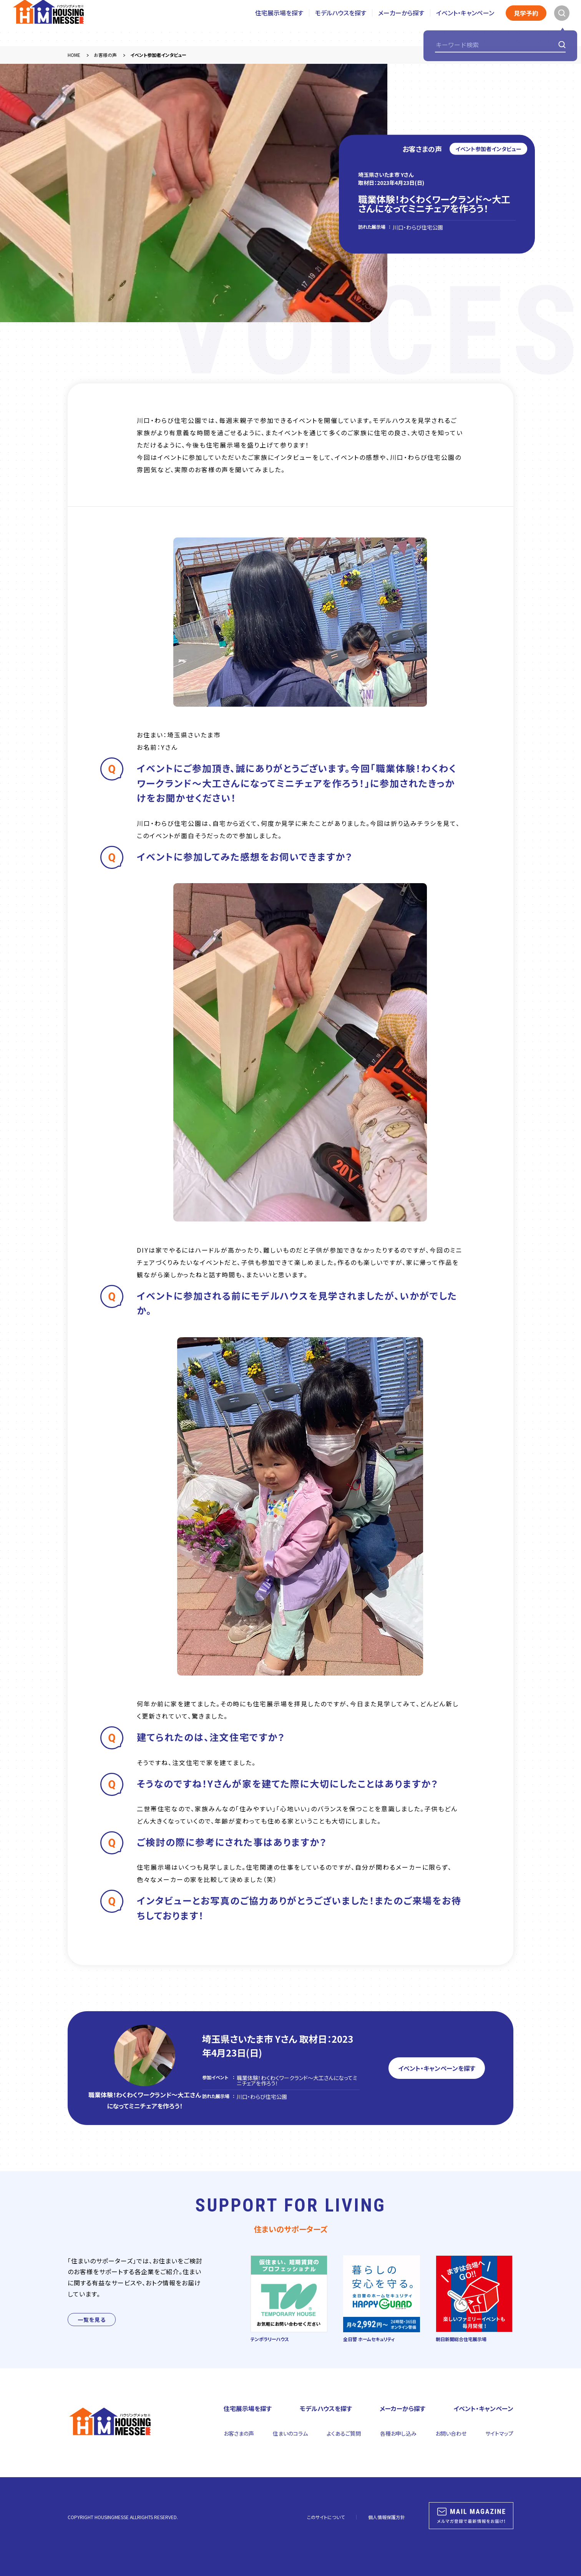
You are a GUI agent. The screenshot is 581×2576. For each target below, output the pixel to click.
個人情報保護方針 (386, 2517)
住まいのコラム (290, 2433)
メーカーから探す (401, 23)
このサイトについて (326, 2517)
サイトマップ (499, 2433)
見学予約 (526, 23)
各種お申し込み (398, 2433)
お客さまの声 (239, 2433)
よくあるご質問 (344, 2433)
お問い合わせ (450, 2433)
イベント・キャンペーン (465, 23)
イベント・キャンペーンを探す (436, 2068)
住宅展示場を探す (279, 23)
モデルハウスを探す (340, 23)
